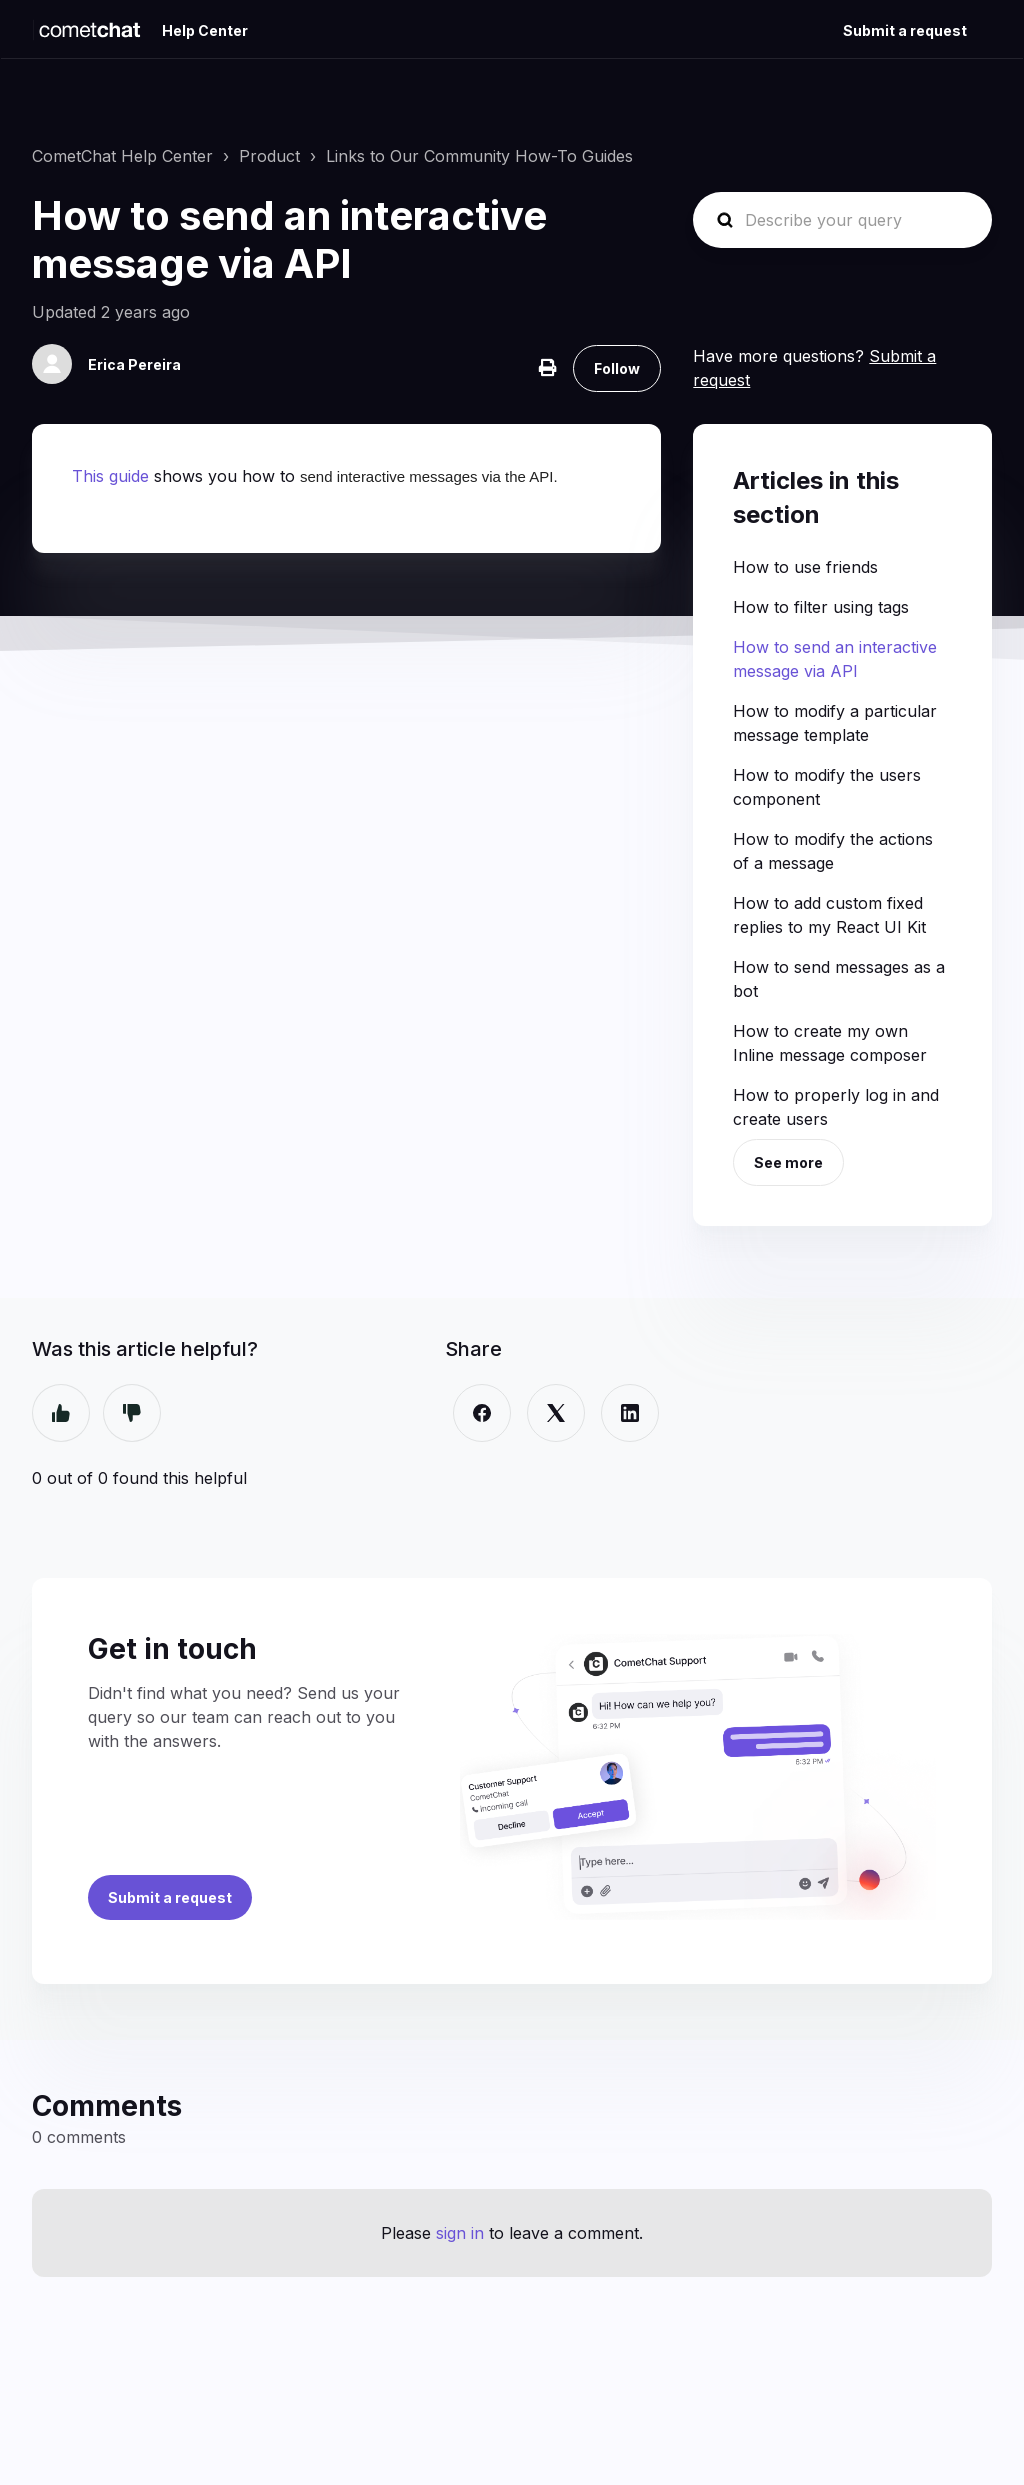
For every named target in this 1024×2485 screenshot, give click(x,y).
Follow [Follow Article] (617, 368)
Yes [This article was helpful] (61, 1413)
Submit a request (905, 30)
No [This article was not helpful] (132, 1413)
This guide (110, 476)
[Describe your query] (842, 220)
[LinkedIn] (630, 1413)
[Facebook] (482, 1413)
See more (788, 1162)
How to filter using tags (821, 607)
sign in (460, 2233)
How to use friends (805, 567)
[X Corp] (556, 1413)
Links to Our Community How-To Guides (479, 156)
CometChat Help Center (122, 156)
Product (269, 156)
